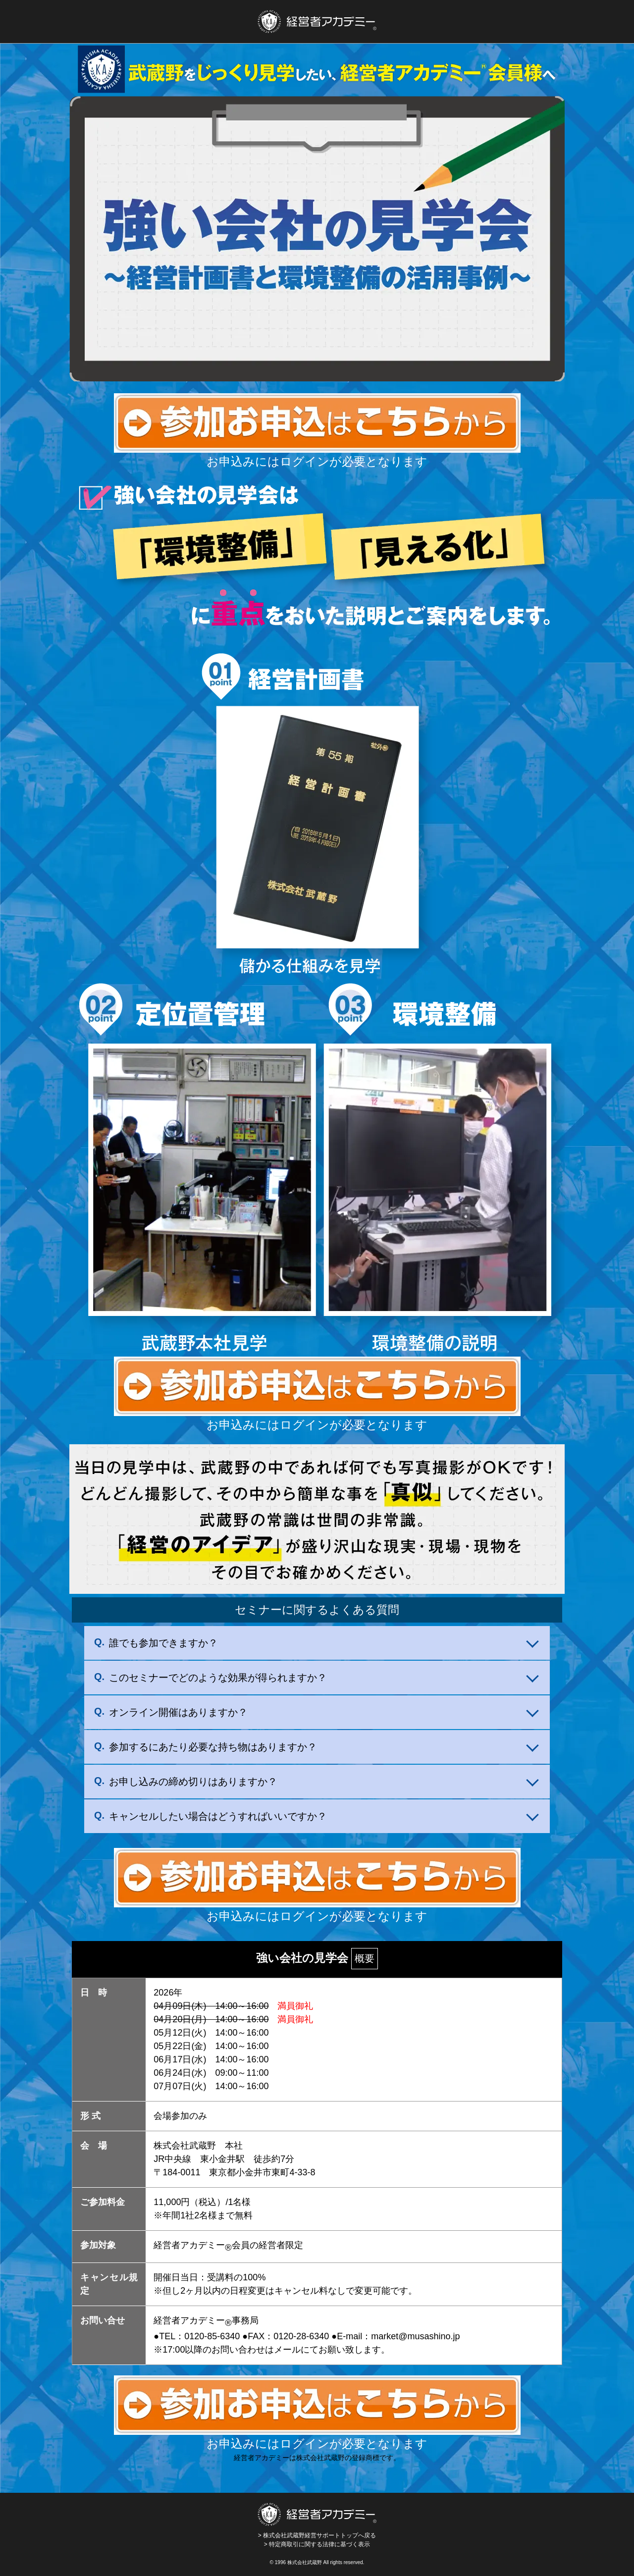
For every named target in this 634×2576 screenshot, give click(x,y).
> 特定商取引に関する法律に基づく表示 (317, 2544)
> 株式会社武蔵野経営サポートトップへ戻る (317, 2521)
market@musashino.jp (415, 2336)
